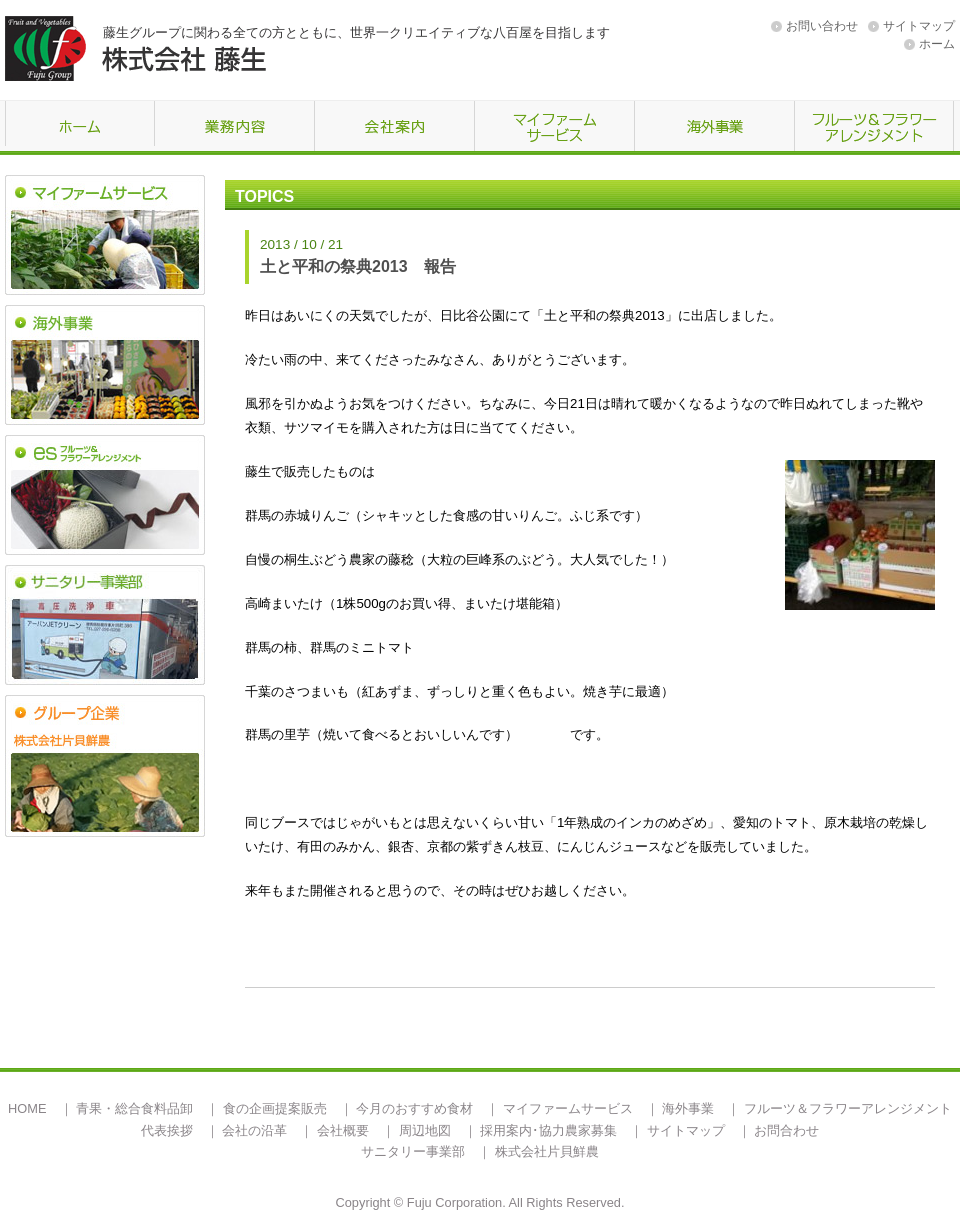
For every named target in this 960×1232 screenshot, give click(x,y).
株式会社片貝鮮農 (547, 1151)
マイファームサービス (568, 1108)
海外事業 (688, 1108)
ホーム (937, 44)
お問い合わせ (822, 26)
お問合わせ (786, 1130)
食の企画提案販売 (275, 1108)
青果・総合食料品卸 (134, 1108)
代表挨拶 (167, 1130)
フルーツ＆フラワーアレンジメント (848, 1108)
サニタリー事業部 (413, 1151)
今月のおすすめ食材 (414, 1108)
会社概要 (343, 1130)
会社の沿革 (254, 1130)
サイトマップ (919, 26)
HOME (27, 1108)
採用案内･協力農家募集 (548, 1130)
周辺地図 (425, 1130)
